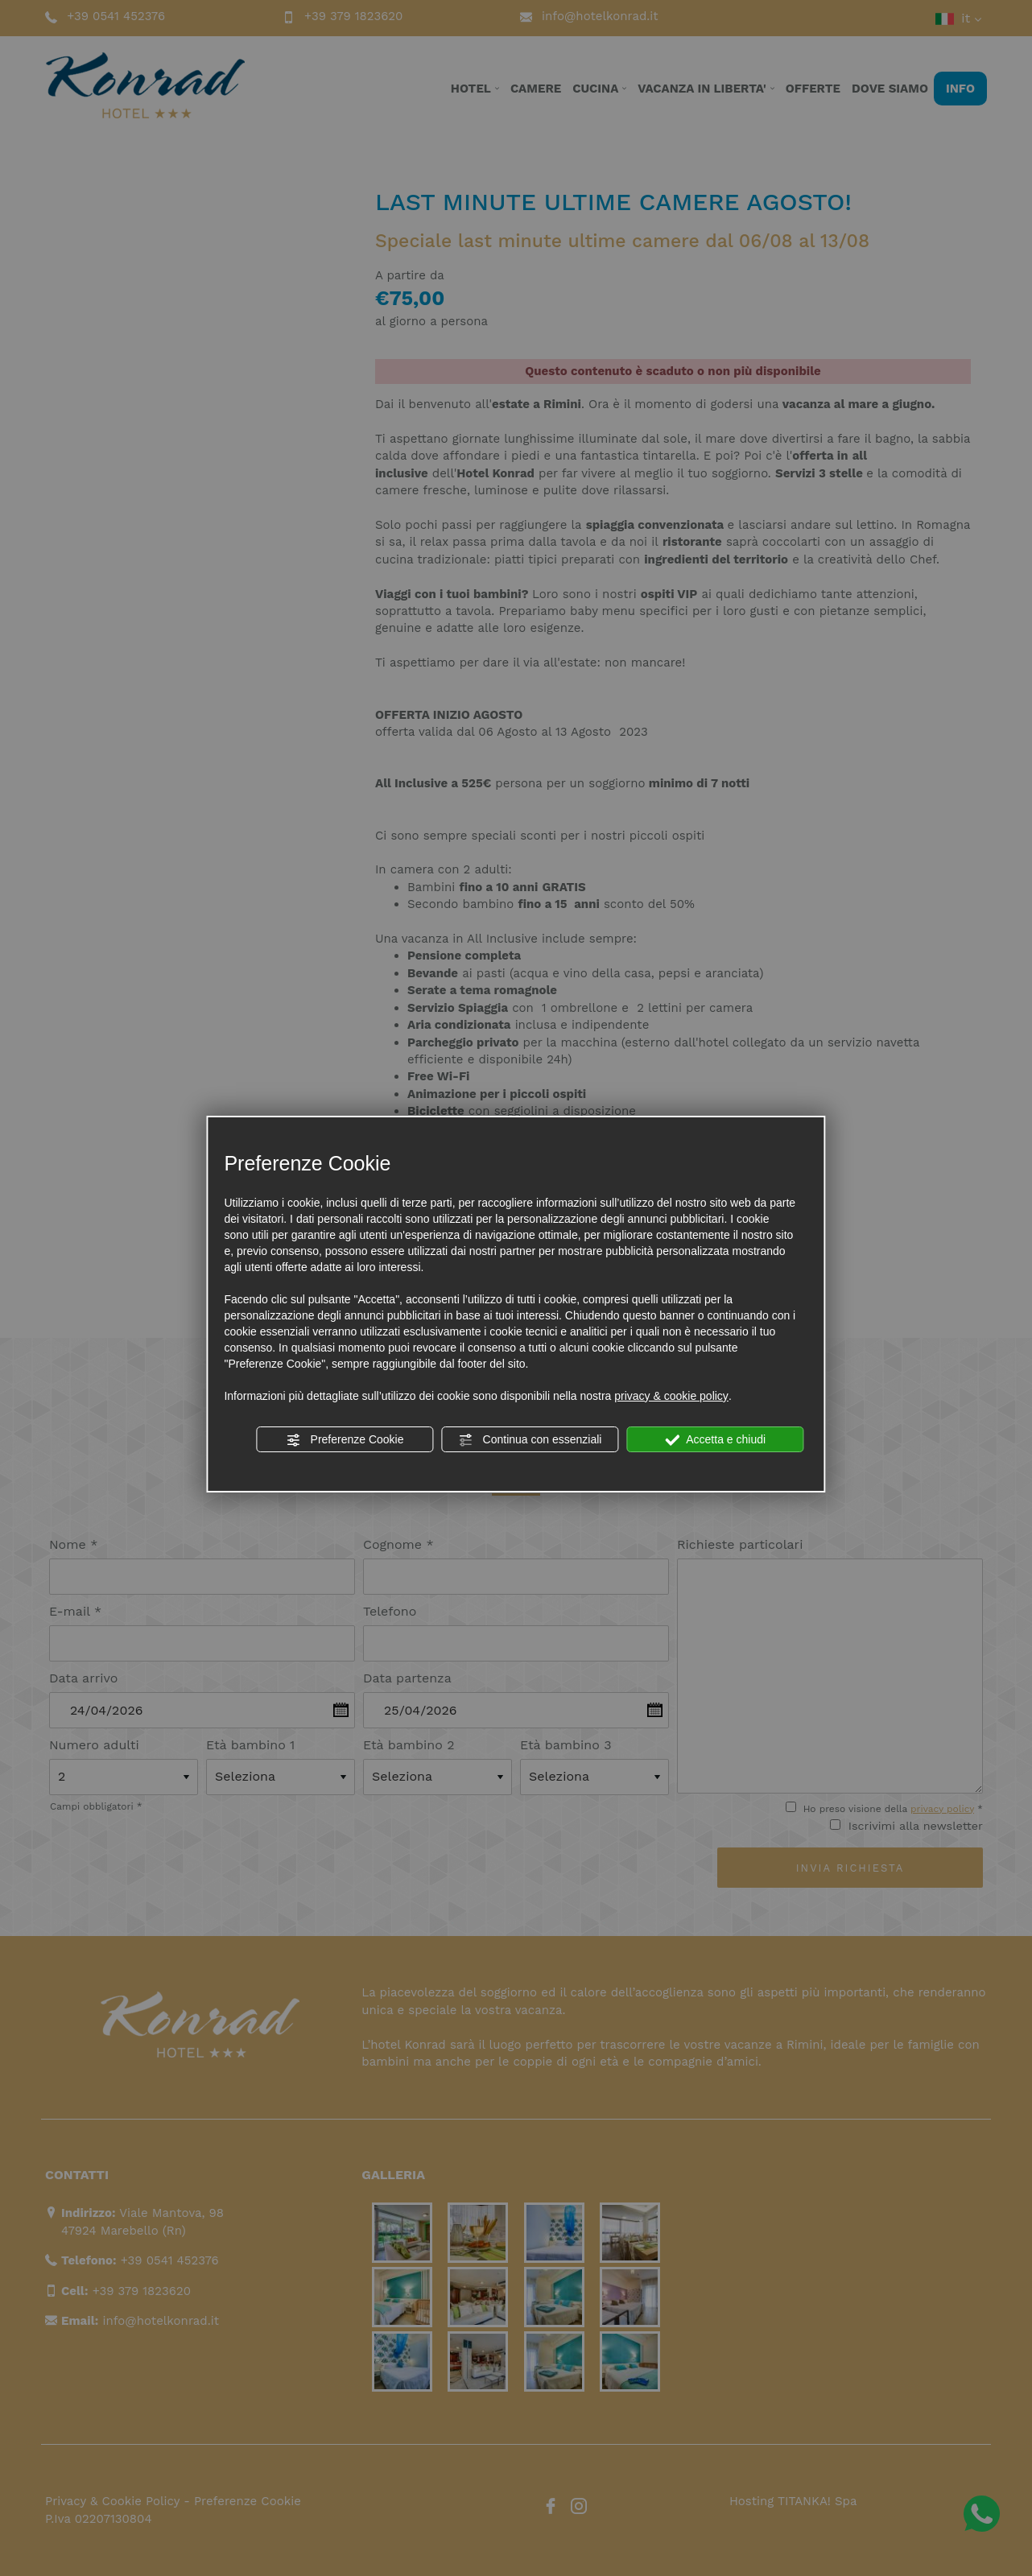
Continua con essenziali (530, 1440)
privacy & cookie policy (671, 1395)
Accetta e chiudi (715, 1440)
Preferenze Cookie (345, 1440)
